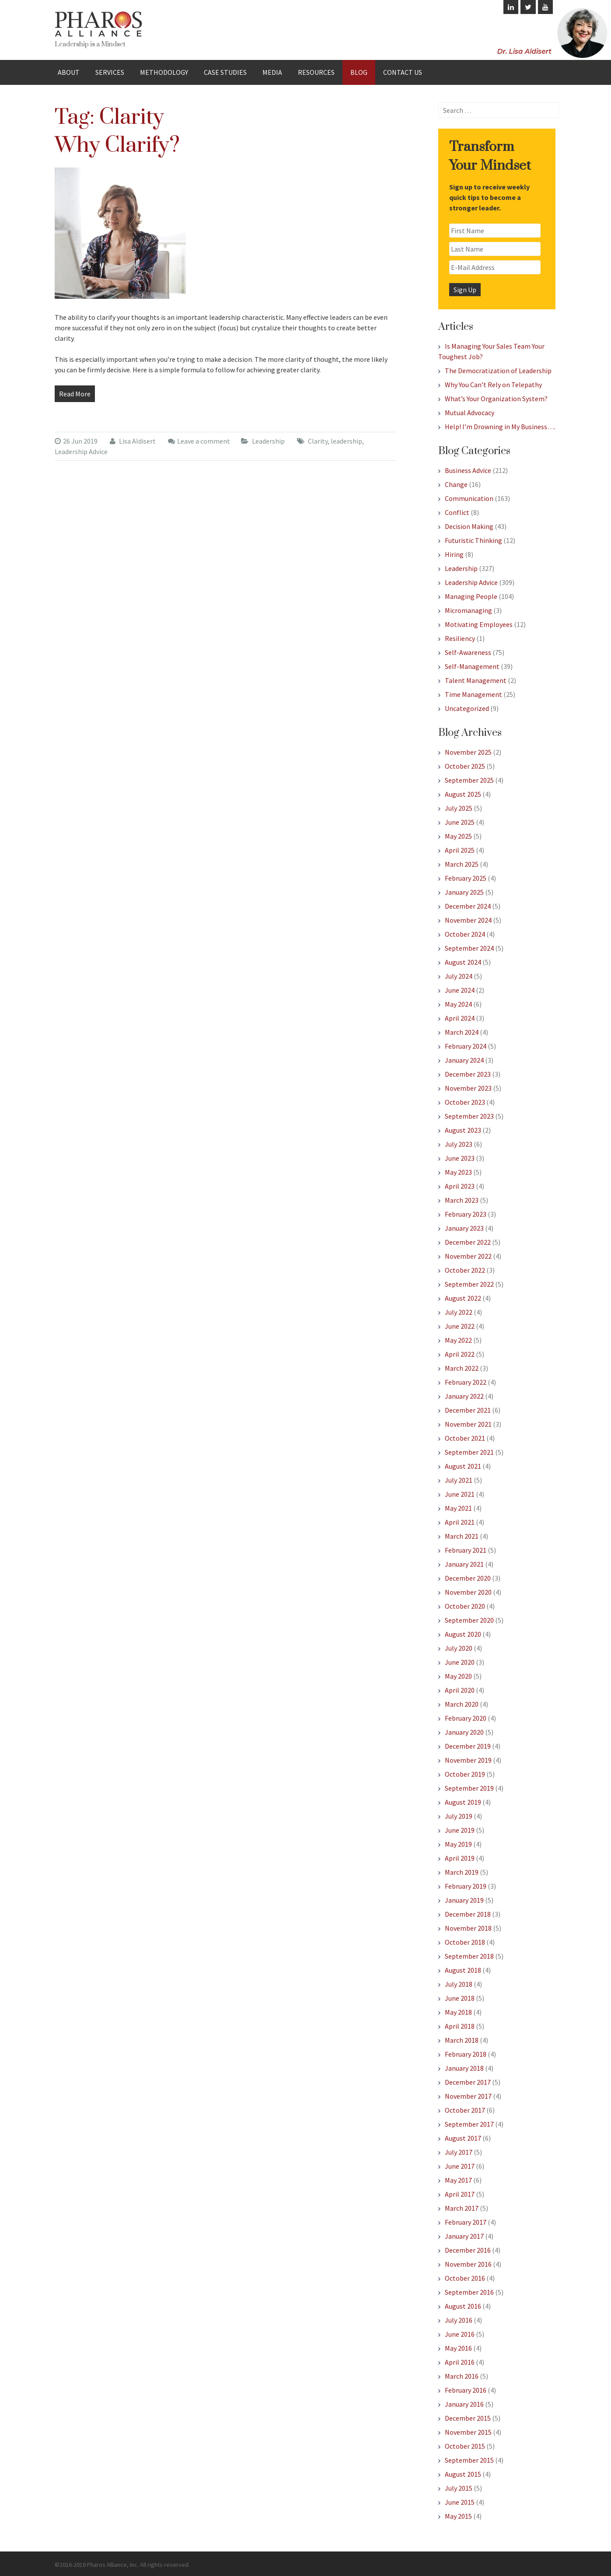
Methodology (164, 72)
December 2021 (468, 1410)
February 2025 (465, 878)
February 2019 (465, 1886)
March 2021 (461, 1536)
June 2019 (460, 1830)
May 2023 (458, 1172)
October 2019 (465, 1774)
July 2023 (458, 1144)
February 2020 (465, 1718)
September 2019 (469, 1788)
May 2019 (458, 1844)
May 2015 (458, 2516)
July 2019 (458, 1816)
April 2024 (460, 1018)
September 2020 (469, 1620)
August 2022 (463, 1298)
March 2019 (461, 1872)
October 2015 (465, 2446)
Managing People (471, 596)
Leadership (268, 441)
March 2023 (461, 1200)
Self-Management (472, 666)
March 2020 (461, 1704)
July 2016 (458, 2320)
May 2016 (458, 2348)
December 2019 (468, 1746)
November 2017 (468, 2096)
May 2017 (458, 2180)
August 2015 (463, 2474)
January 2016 (464, 2404)
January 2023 (464, 1228)
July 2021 (458, 1480)
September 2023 (469, 1116)
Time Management (473, 694)
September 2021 (469, 1452)
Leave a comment (203, 441)
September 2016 (469, 2292)
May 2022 (458, 1340)
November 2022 (468, 1256)
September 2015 (469, 2460)
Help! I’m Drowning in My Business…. (500, 426)
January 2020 (464, 1732)
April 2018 (460, 2026)
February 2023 (465, 1214)
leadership (346, 441)
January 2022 (464, 1396)
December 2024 (468, 906)
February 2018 (465, 2054)
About (69, 72)
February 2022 (465, 1382)
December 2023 (468, 1074)
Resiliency (460, 638)
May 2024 (458, 1004)
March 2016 (461, 2376)
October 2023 (465, 1102)
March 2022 (461, 1368)
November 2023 (468, 1088)
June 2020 (460, 1662)
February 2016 (465, 2390)
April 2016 (460, 2362)
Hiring (454, 554)
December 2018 (468, 1914)
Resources (316, 72)
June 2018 (460, 1998)
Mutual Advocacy (469, 412)
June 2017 (460, 2166)
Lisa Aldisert (133, 441)
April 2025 (460, 850)
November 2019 (468, 1760)
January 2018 (464, 2068)
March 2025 (461, 864)
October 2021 (465, 1438)
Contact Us (402, 72)
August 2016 (463, 2306)
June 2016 (460, 2334)
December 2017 (468, 2082)
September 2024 (469, 948)
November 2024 (468, 920)
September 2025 (469, 780)
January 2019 (464, 1900)
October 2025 (465, 766)
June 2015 (460, 2502)
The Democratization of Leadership (498, 370)
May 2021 (458, 1508)
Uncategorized (467, 708)
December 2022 (468, 1242)
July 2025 (458, 808)
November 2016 (468, 2264)
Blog (358, 72)
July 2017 (458, 2152)
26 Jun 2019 (76, 441)
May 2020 (458, 1676)
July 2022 (458, 1312)
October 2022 (465, 1270)
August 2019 (463, 1802)
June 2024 (460, 990)
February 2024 (465, 1046)
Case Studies (225, 72)
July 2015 (458, 2488)
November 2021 (468, 1424)
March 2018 (461, 2040)
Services (109, 72)
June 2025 (460, 822)
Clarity (318, 441)
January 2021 (464, 1564)
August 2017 (463, 2138)
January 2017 (464, 2236)
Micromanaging (468, 610)
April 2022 (460, 1354)
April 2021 (460, 1522)
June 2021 (460, 1494)
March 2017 (461, 2208)
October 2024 (465, 934)
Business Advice (468, 470)
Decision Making (469, 526)
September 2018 (469, 1956)
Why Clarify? (117, 145)
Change (456, 484)
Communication (469, 498)
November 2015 (468, 2432)
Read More (75, 393)
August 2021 (463, 1466)
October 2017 (465, 2110)
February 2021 (465, 1550)
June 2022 (460, 1326)
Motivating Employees (479, 624)
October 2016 (465, 2278)
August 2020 (463, 1634)
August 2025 (463, 794)
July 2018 (458, 1984)
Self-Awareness (468, 652)
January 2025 (464, 892)
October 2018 (465, 1942)
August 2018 (463, 1970)
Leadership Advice (81, 451)
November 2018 (468, 1928)
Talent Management (475, 680)
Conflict (457, 512)
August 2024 (463, 962)
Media (272, 72)
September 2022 (469, 1284)
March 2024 (461, 1032)
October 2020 (465, 1606)
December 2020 (468, 1578)
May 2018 (458, 2012)
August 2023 (463, 1130)
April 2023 (460, 1186)
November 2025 (468, 752)
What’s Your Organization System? (496, 398)
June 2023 (460, 1158)
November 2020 (468, 1592)
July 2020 (458, 1648)
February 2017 (465, 2222)
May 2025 (458, 836)
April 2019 (460, 1858)
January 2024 (464, 1060)
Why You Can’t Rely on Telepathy (493, 384)
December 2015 (468, 2418)
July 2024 (458, 976)
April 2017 (460, 2194)
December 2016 (468, 2250)
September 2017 (469, 2124)
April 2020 (460, 1690)
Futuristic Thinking (473, 540)
